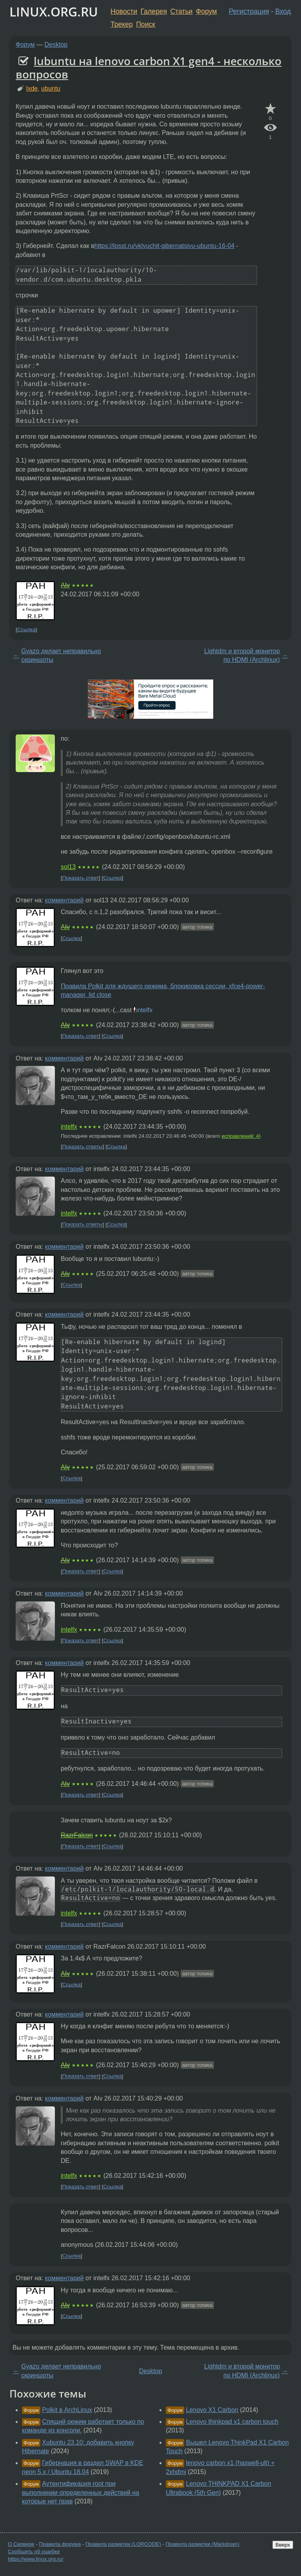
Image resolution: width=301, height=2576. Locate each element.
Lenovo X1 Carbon (212, 2410)
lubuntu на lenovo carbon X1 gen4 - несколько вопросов (148, 67)
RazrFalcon (77, 1835)
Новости (124, 11)
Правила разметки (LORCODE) (123, 2544)
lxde (32, 88)
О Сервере (21, 2544)
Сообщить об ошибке (34, 2551)
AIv (65, 585)
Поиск (145, 24)
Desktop (56, 44)
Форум (206, 11)
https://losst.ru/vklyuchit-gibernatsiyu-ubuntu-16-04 (164, 245)
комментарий (64, 900)
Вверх (283, 2545)
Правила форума (60, 2544)
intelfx (144, 1010)
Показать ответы (82, 1147)
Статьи (181, 11)
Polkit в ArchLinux (67, 2410)
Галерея (154, 11)
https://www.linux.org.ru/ (35, 2559)
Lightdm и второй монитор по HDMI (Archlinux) (242, 655)
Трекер (122, 24)
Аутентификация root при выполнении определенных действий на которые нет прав (80, 2492)
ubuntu (50, 88)
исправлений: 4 (240, 1136)
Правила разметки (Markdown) (202, 2544)
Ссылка (26, 629)
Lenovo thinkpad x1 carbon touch (232, 2421)
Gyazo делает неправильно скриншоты (61, 655)
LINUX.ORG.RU (53, 11)
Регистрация (249, 11)
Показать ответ (80, 878)
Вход (283, 11)
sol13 (68, 867)
